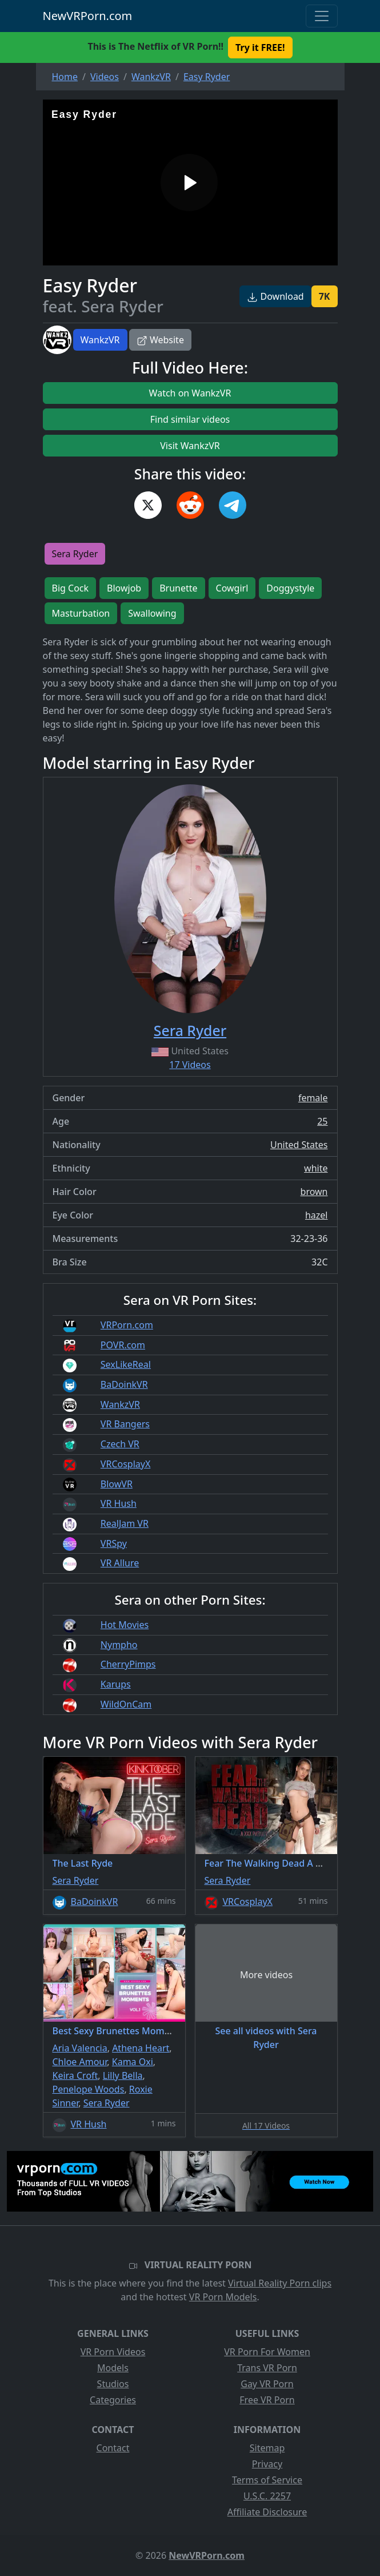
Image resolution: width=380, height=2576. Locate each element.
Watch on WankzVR (190, 393)
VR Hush (119, 1503)
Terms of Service (267, 2480)
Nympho (119, 1644)
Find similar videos (190, 419)
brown (314, 1191)
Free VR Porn (266, 2400)
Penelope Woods (89, 2089)
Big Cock (70, 588)
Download (275, 296)
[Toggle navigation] (322, 16)
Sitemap (267, 2448)
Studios (113, 2383)
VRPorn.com (127, 1325)
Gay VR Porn (267, 2383)
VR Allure (120, 1563)
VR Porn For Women (267, 2351)
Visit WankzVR (190, 445)
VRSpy (114, 1543)
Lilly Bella (123, 2075)
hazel (316, 1215)
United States (299, 1144)
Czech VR (120, 1444)
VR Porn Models (223, 2297)
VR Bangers (125, 1424)
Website (160, 340)
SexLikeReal (126, 1364)
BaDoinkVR (124, 1384)
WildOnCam (126, 1704)
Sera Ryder (75, 553)
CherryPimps (128, 1664)
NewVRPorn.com (88, 15)
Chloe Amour (80, 2061)
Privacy (267, 2464)
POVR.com (123, 1345)
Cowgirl (232, 588)
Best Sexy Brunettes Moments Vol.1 (130, 2031)
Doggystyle (290, 588)
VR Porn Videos (113, 2351)
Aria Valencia (80, 2048)
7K (324, 296)
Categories (113, 2400)
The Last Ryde (83, 1863)
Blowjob (124, 588)
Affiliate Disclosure (267, 2512)
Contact (113, 2448)
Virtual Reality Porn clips (279, 2283)
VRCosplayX (126, 1464)
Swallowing (152, 613)
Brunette (178, 588)
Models (113, 2367)
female (313, 1097)
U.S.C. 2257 (267, 2496)
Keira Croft (75, 2075)
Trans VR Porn (267, 2367)
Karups (116, 1684)
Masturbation (81, 613)
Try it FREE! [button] (260, 47)
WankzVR (100, 340)
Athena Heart (140, 2048)
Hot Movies (125, 1624)
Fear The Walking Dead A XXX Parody (285, 1863)
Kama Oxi (132, 2061)
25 (322, 1121)
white (315, 1168)
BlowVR (117, 1484)
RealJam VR (125, 1523)
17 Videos (189, 1064)
